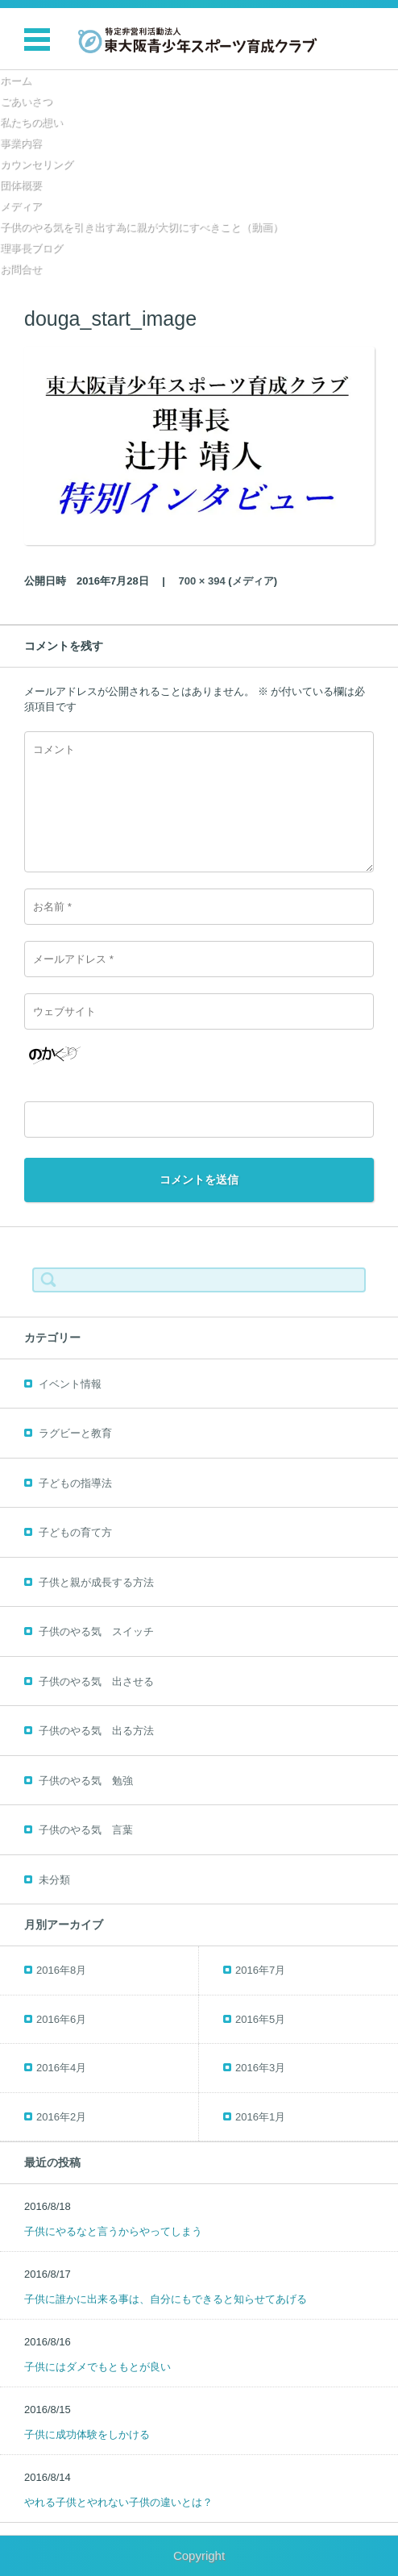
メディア (21, 206)
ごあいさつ (26, 101)
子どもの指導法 (75, 1483)
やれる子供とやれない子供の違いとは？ (118, 2502)
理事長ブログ (31, 248)
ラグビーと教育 (75, 1433)
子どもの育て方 (75, 1532)
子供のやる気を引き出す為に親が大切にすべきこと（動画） (141, 227)
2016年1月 (260, 2117)
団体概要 (21, 185)
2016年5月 (260, 2019)
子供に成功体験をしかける (87, 2434)
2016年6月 (61, 2019)
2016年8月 (61, 1970)
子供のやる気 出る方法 (96, 1731)
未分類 (54, 1880)
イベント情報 (70, 1384)
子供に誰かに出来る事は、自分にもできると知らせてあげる (165, 2299)
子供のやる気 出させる (96, 1681)
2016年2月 (61, 2117)
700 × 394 (202, 581)
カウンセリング (36, 164)
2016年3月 (260, 2068)
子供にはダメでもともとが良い (97, 2367)
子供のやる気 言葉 (86, 1830)
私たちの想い (31, 122)
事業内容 (21, 143)
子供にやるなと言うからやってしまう (113, 2231)
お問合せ (21, 269)
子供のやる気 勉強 (86, 1781)
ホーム (15, 80)
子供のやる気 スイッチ (96, 1631)
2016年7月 (260, 1970)
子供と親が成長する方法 (96, 1582)
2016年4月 (61, 2068)
